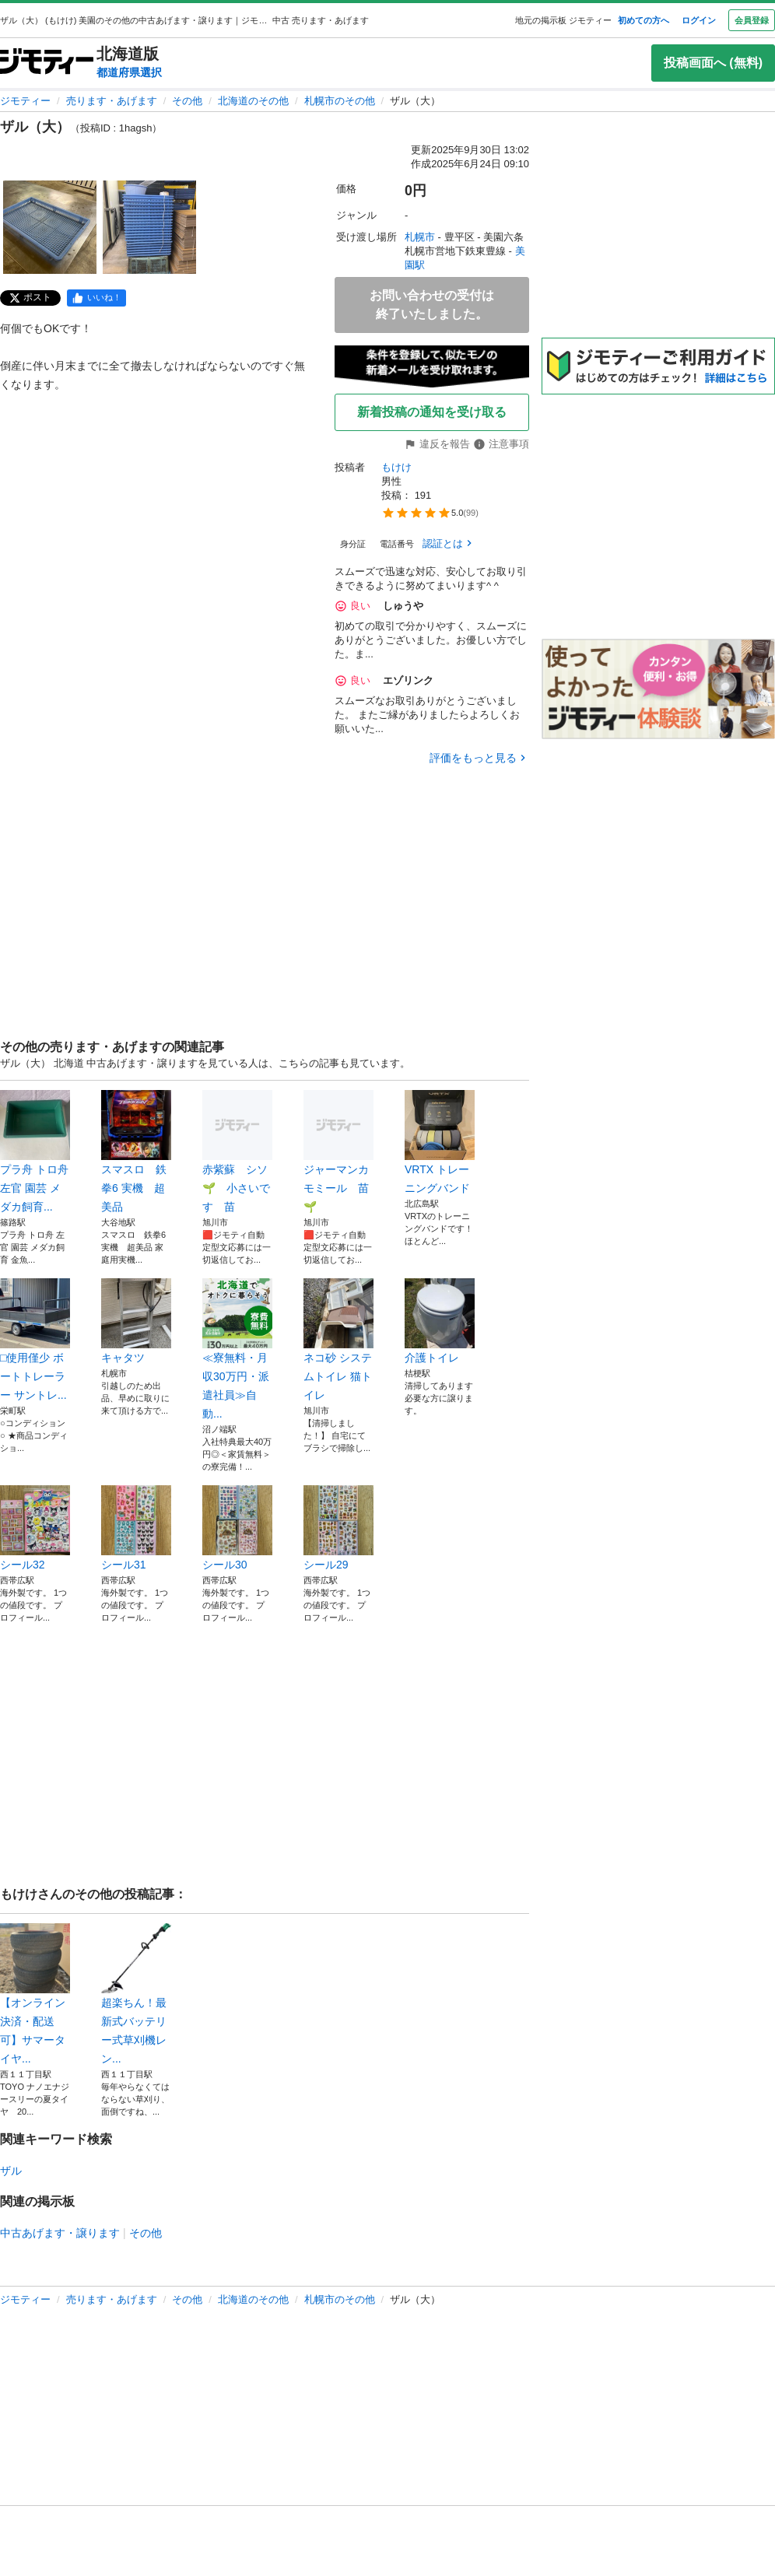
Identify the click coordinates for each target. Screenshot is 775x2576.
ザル (11, 2170)
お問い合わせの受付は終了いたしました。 (432, 305)
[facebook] (96, 298)
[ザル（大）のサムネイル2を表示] (149, 227)
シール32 (35, 1528)
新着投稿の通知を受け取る (432, 412)
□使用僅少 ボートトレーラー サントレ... (35, 1339)
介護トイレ (440, 1321)
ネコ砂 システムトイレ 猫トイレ (338, 1339)
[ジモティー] (46, 62)
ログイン (699, 20)
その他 (187, 101)
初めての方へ (643, 20)
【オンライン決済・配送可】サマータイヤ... (35, 1994)
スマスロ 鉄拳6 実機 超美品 (136, 1151)
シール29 (338, 1528)
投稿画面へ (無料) (713, 62)
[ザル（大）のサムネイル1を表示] (50, 227)
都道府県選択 (129, 72)
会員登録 (752, 20)
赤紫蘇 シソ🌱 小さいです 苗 (237, 1151)
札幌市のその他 (339, 101)
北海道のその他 (253, 101)
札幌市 (420, 237)
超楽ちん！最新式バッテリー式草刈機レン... (136, 1994)
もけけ (396, 467)
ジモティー (25, 101)
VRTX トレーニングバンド (440, 1142)
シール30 (237, 1528)
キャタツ (136, 1321)
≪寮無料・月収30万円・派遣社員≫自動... (237, 1349)
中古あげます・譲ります (60, 2233)
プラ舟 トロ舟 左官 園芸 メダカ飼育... (35, 1151)
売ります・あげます (111, 101)
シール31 (136, 1528)
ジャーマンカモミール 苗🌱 (338, 1151)
